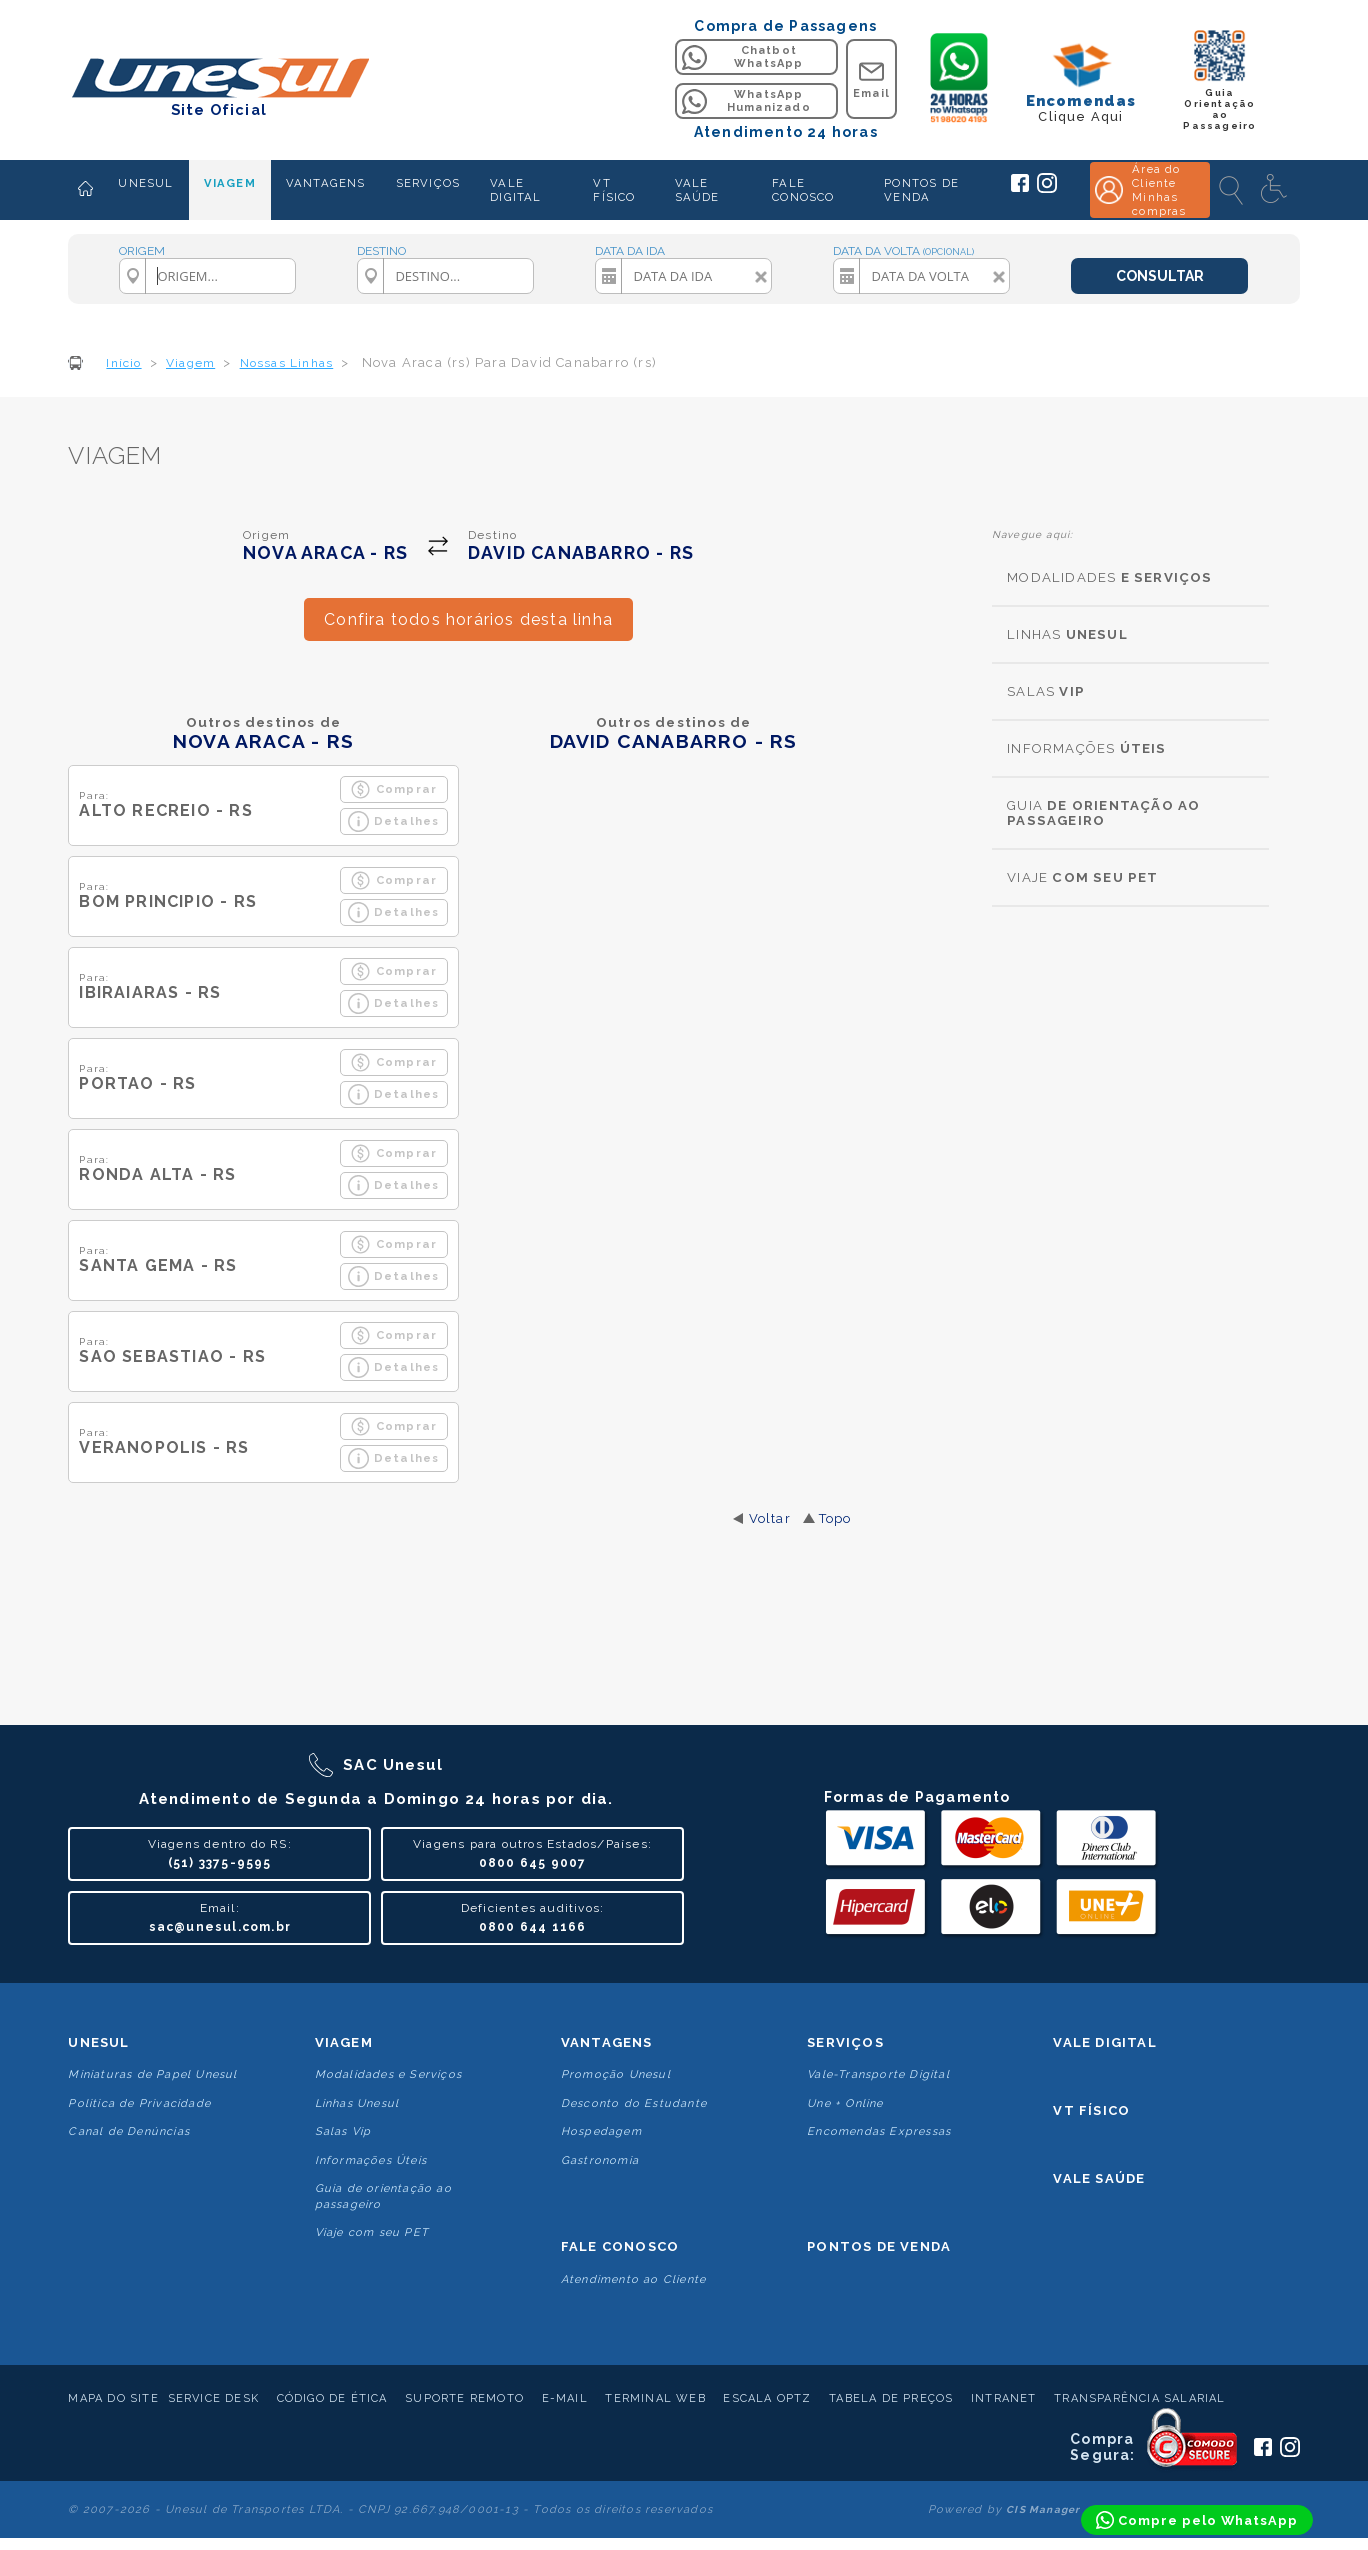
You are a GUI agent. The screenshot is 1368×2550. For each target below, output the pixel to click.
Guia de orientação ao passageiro (383, 2196)
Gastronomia (600, 2160)
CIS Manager (1043, 2509)
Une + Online (845, 2103)
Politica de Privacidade (139, 2103)
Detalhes (394, 821)
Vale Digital (1104, 2042)
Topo (835, 1518)
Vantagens (607, 2042)
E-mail (565, 2398)
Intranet (1004, 2398)
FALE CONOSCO (803, 190)
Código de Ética (332, 2398)
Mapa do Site (113, 2398)
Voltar (770, 1518)
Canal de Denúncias (129, 2131)
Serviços (845, 2042)
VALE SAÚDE (697, 190)
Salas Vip (343, 2131)
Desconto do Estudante (634, 2103)
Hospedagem (601, 2131)
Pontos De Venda (879, 2246)
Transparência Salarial (1139, 2398)
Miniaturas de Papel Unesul (152, 2074)
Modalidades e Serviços (388, 2074)
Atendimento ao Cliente (633, 2279)
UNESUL (145, 183)
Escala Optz (767, 2398)
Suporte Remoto (464, 2398)
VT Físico (1091, 2110)
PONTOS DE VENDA (921, 190)
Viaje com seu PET (372, 2232)
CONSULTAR (1160, 276)
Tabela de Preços (891, 2398)
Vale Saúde (1099, 2178)
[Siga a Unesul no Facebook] (1020, 188)
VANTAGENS (326, 183)
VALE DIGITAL (515, 190)
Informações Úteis (371, 2160)
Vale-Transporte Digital (878, 2074)
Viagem (344, 2042)
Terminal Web (655, 2398)
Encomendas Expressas (879, 2131)
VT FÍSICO (614, 190)
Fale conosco (620, 2246)
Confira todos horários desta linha (468, 619)
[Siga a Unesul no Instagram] (1047, 189)
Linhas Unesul (357, 2103)
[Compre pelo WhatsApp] (1197, 2520)
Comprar (393, 789)
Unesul (98, 2042)
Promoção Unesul (616, 2074)
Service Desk (213, 2398)
